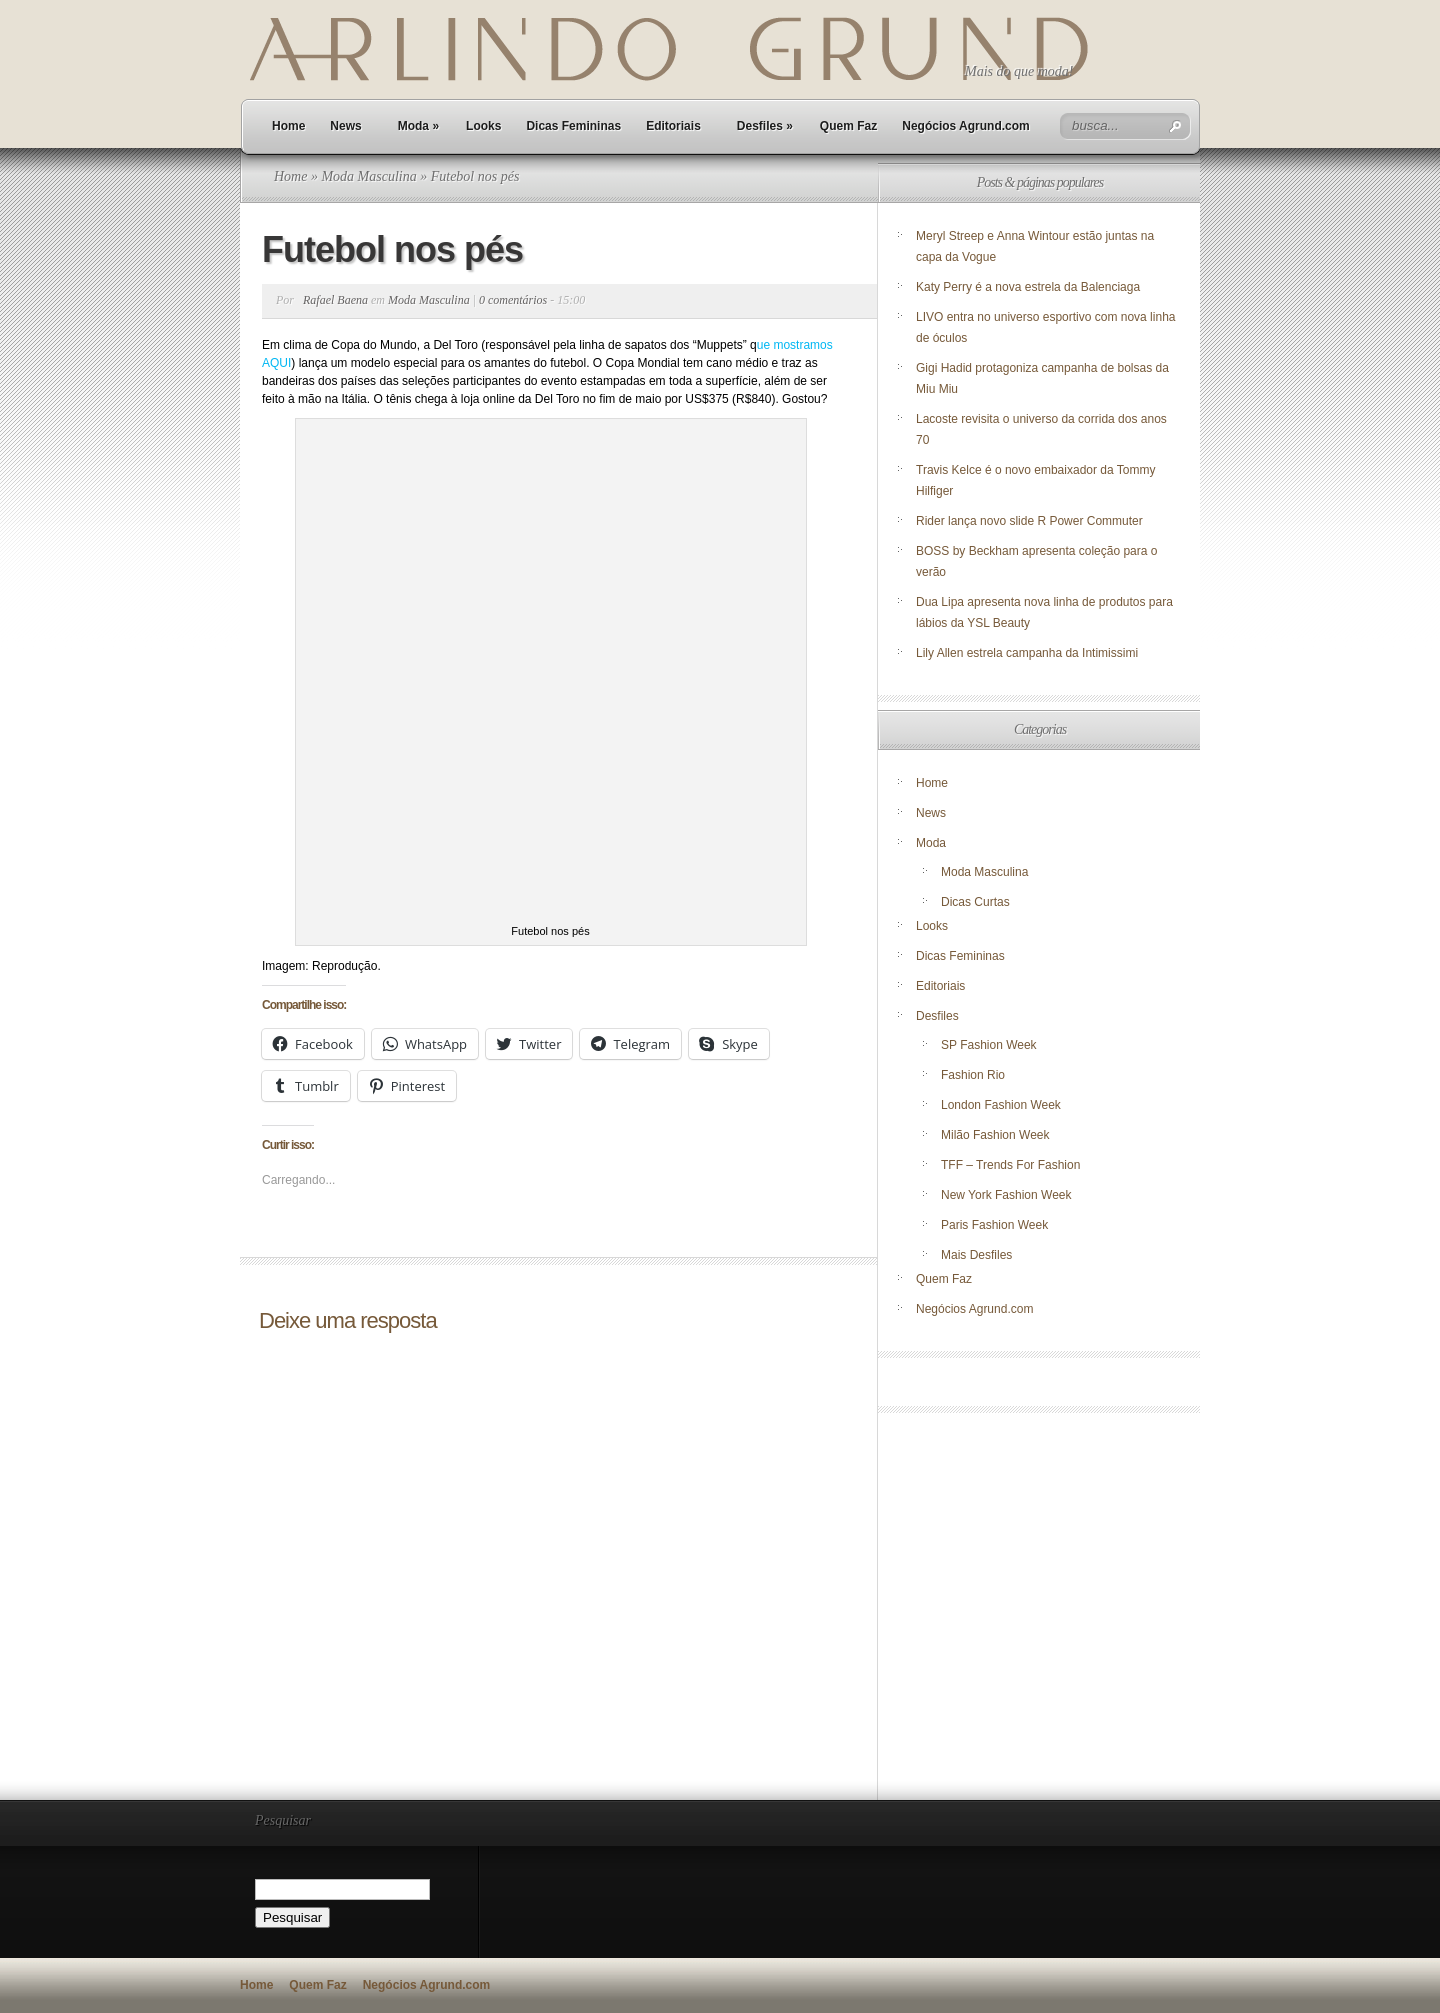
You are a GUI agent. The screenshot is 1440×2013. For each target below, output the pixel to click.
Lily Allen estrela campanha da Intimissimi (1027, 653)
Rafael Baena (335, 300)
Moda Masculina (368, 176)
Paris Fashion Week (994, 1225)
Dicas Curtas (975, 902)
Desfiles (765, 126)
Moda (418, 126)
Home (288, 126)
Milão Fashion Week (995, 1135)
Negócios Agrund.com (966, 126)
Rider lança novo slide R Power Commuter (1029, 521)
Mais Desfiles (976, 1255)
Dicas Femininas (573, 126)
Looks (483, 126)
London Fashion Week (1001, 1105)
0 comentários (513, 300)
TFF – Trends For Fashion (1010, 1165)
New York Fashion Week (1006, 1195)
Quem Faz (848, 126)
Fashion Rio (973, 1075)
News (345, 126)
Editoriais (673, 126)
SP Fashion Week (989, 1045)
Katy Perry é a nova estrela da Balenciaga (1028, 287)
